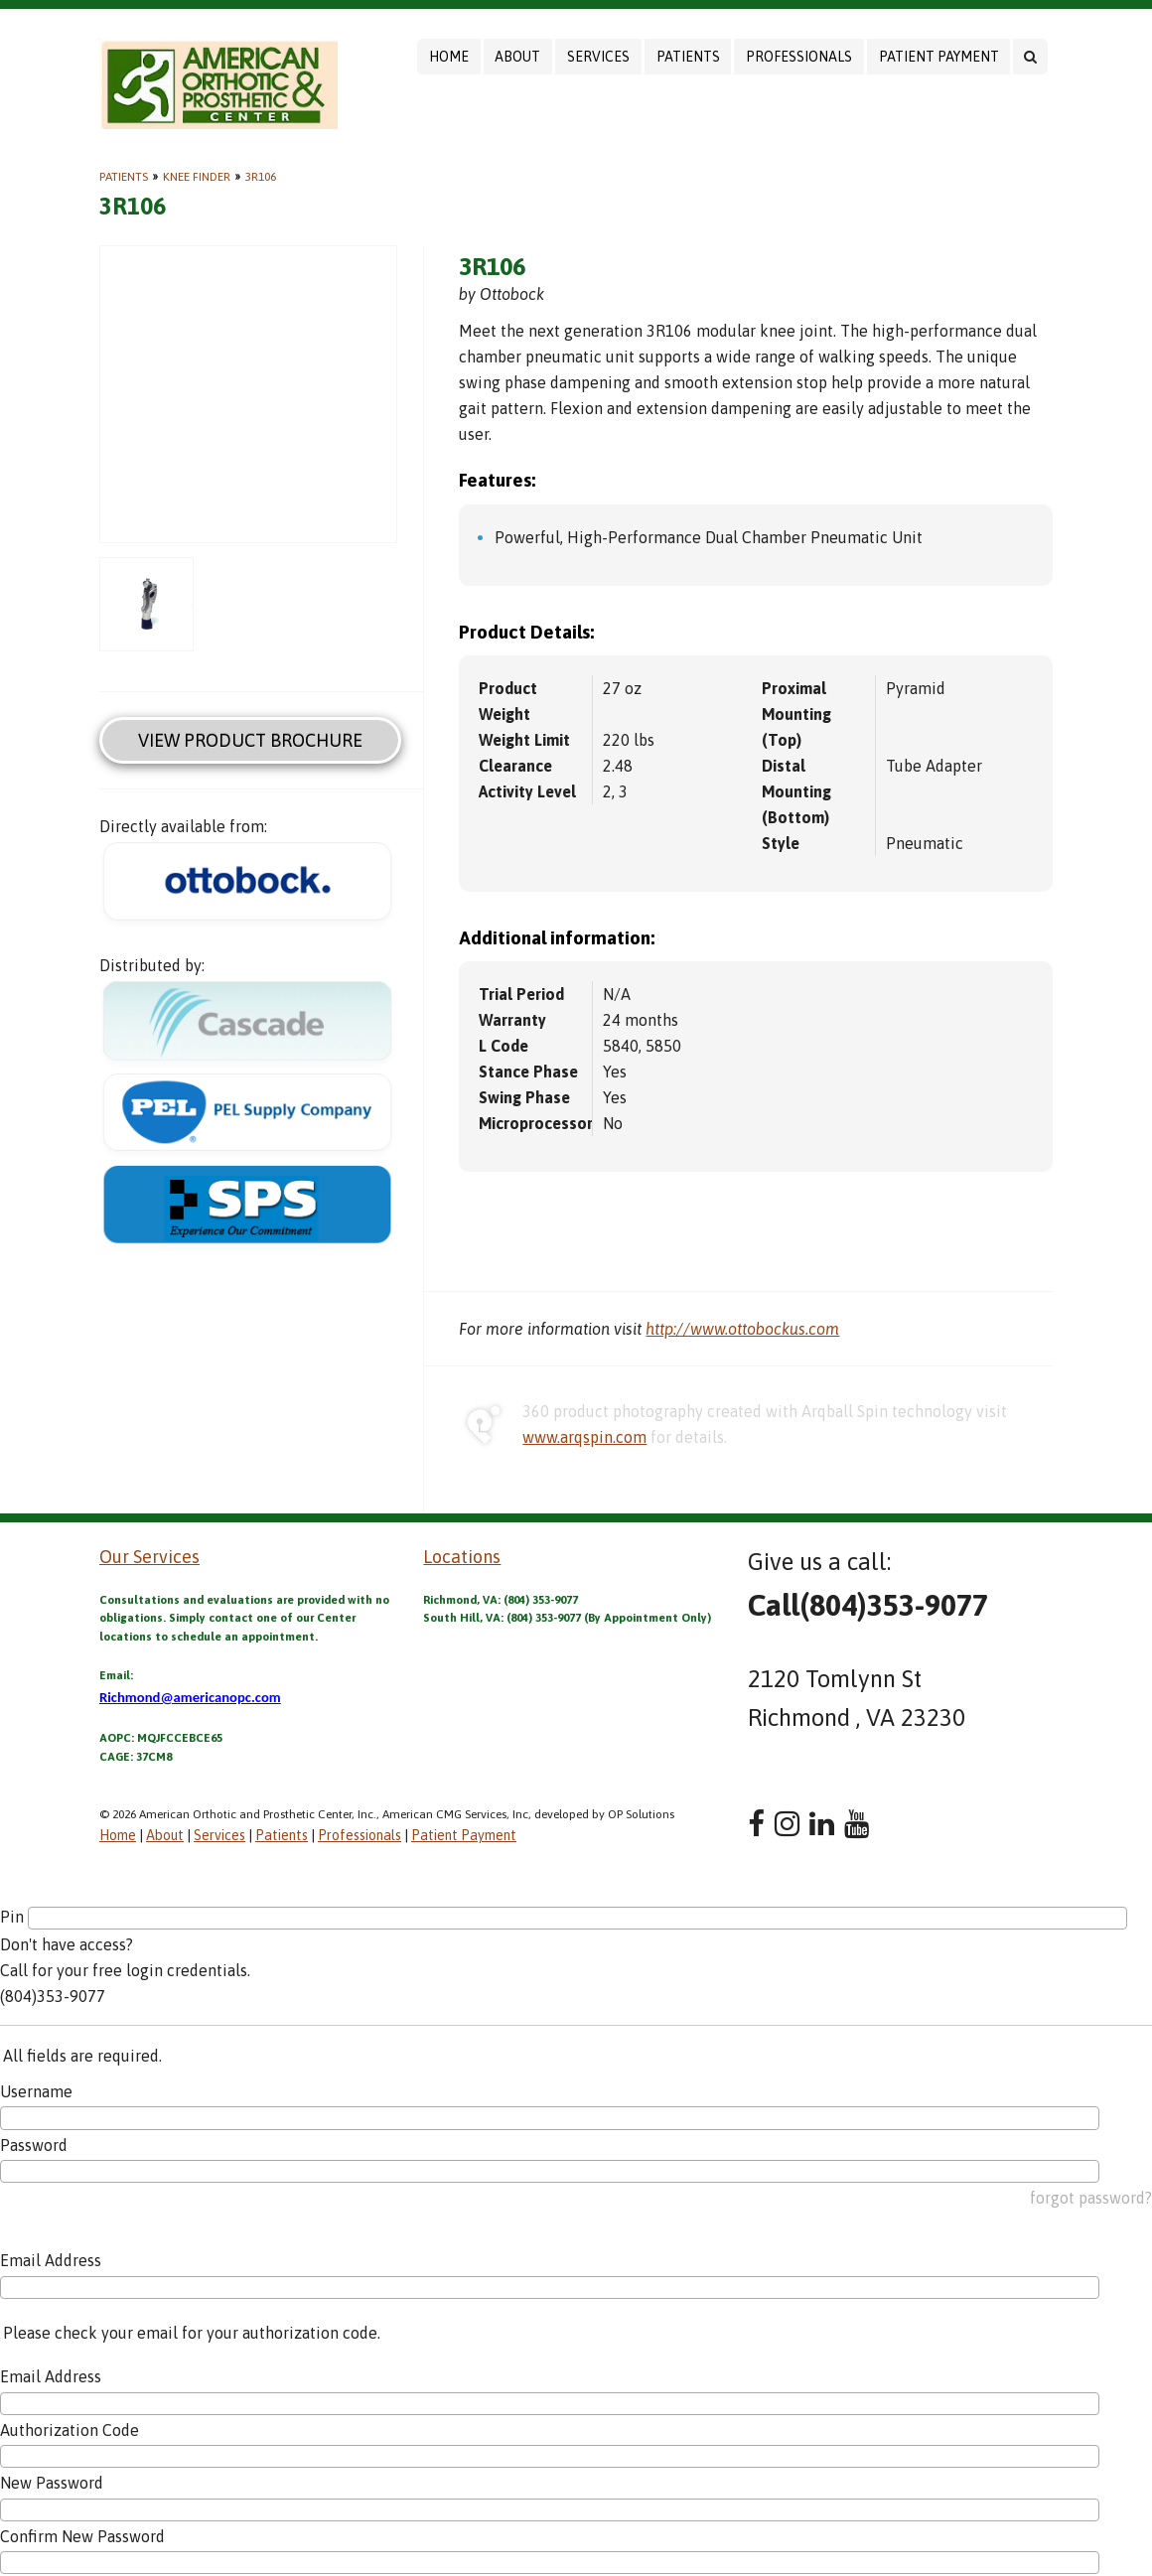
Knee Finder (196, 177)
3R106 (260, 177)
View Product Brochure (250, 740)
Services (598, 57)
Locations (462, 1556)
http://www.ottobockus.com (742, 1329)
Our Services (149, 1556)
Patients (688, 57)
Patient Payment (939, 57)
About (517, 57)
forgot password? (1091, 2198)
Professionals (799, 57)
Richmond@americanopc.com (190, 1697)
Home (449, 57)
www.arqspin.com (584, 1437)
